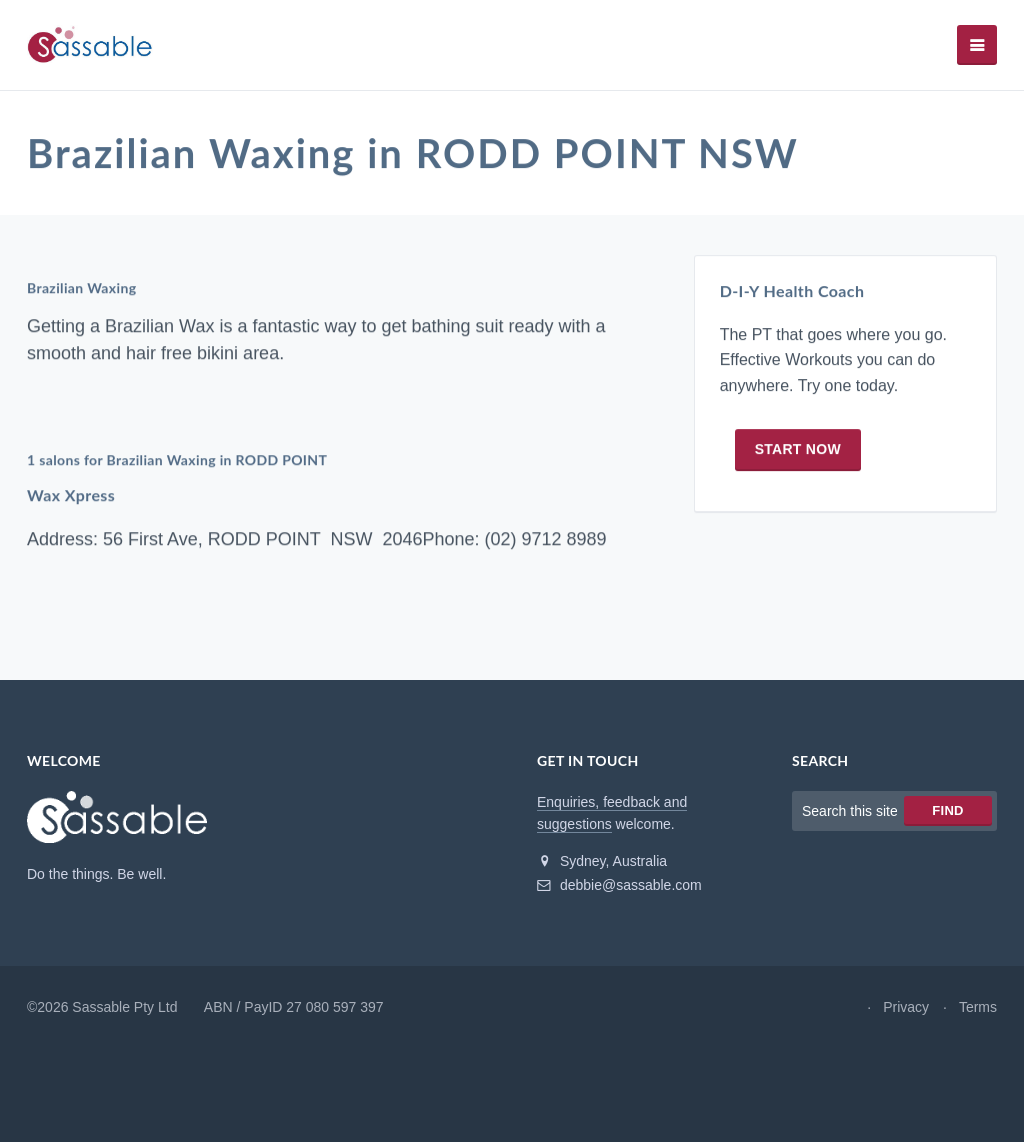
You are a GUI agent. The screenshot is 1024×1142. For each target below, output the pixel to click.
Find (947, 810)
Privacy (906, 1007)
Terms (978, 1007)
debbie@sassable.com (619, 885)
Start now (798, 449)
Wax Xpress (71, 495)
